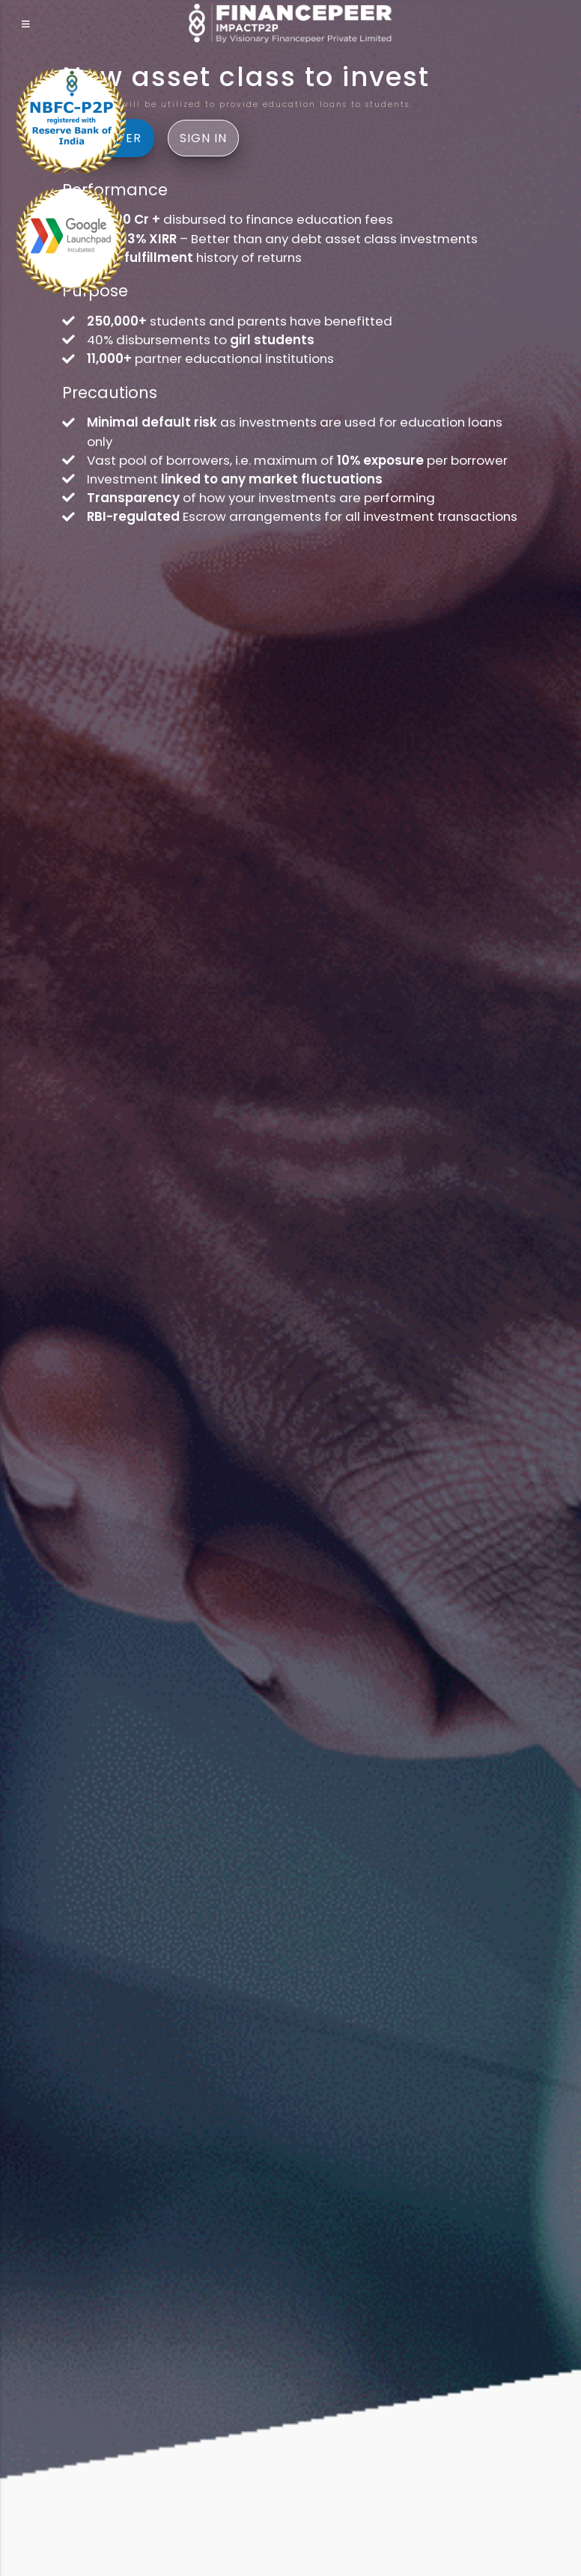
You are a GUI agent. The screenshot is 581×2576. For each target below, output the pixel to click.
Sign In (203, 138)
